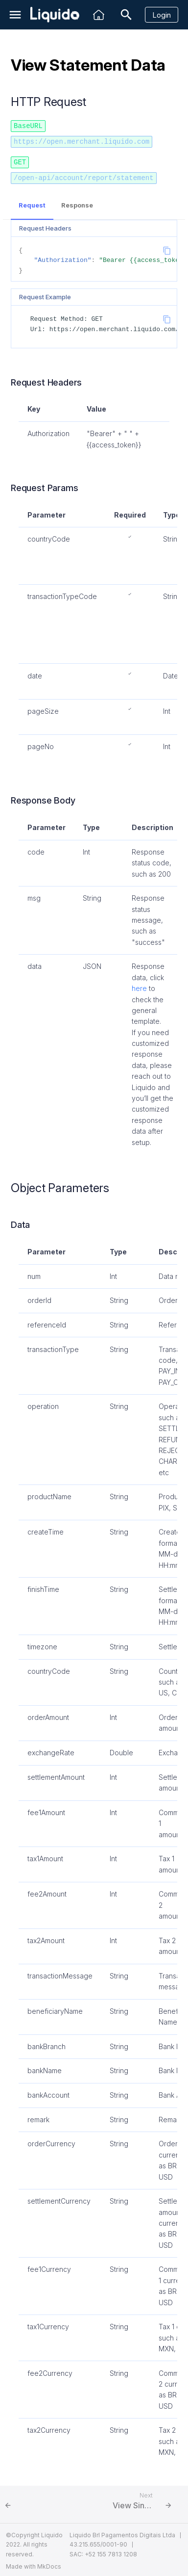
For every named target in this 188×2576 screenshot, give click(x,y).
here (139, 986)
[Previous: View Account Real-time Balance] (43, 2502)
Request (32, 203)
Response (77, 203)
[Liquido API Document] (54, 14)
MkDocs (49, 2564)
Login (161, 15)
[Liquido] (98, 15)
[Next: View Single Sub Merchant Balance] (144, 2502)
